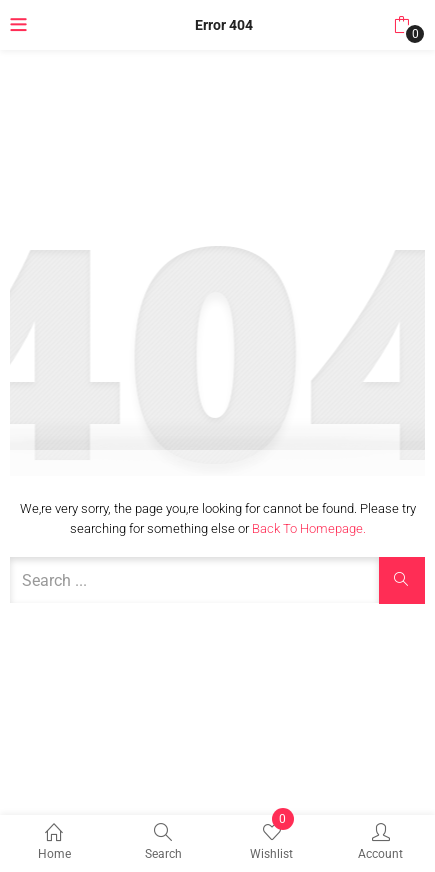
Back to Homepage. (309, 528)
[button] (401, 25)
